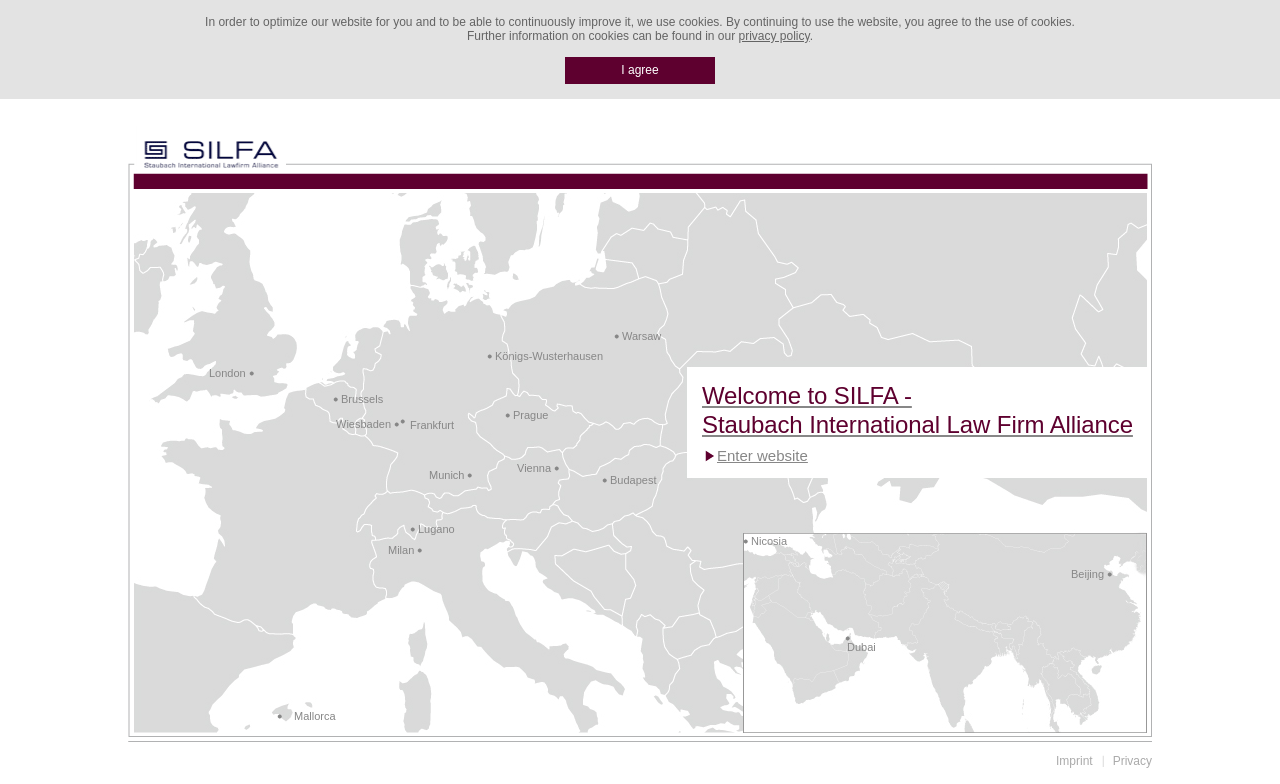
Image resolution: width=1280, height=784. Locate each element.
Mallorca (315, 716)
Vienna (534, 468)
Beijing (1087, 574)
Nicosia (769, 541)
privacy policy (774, 36)
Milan (401, 550)
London (227, 373)
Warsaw (641, 336)
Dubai (861, 647)
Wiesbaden (363, 424)
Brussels (362, 399)
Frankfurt (432, 425)
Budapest (633, 480)
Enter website (762, 455)
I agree (639, 70)
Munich (446, 475)
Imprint (1074, 761)
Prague (530, 415)
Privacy (1132, 761)
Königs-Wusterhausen (549, 356)
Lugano (436, 529)
